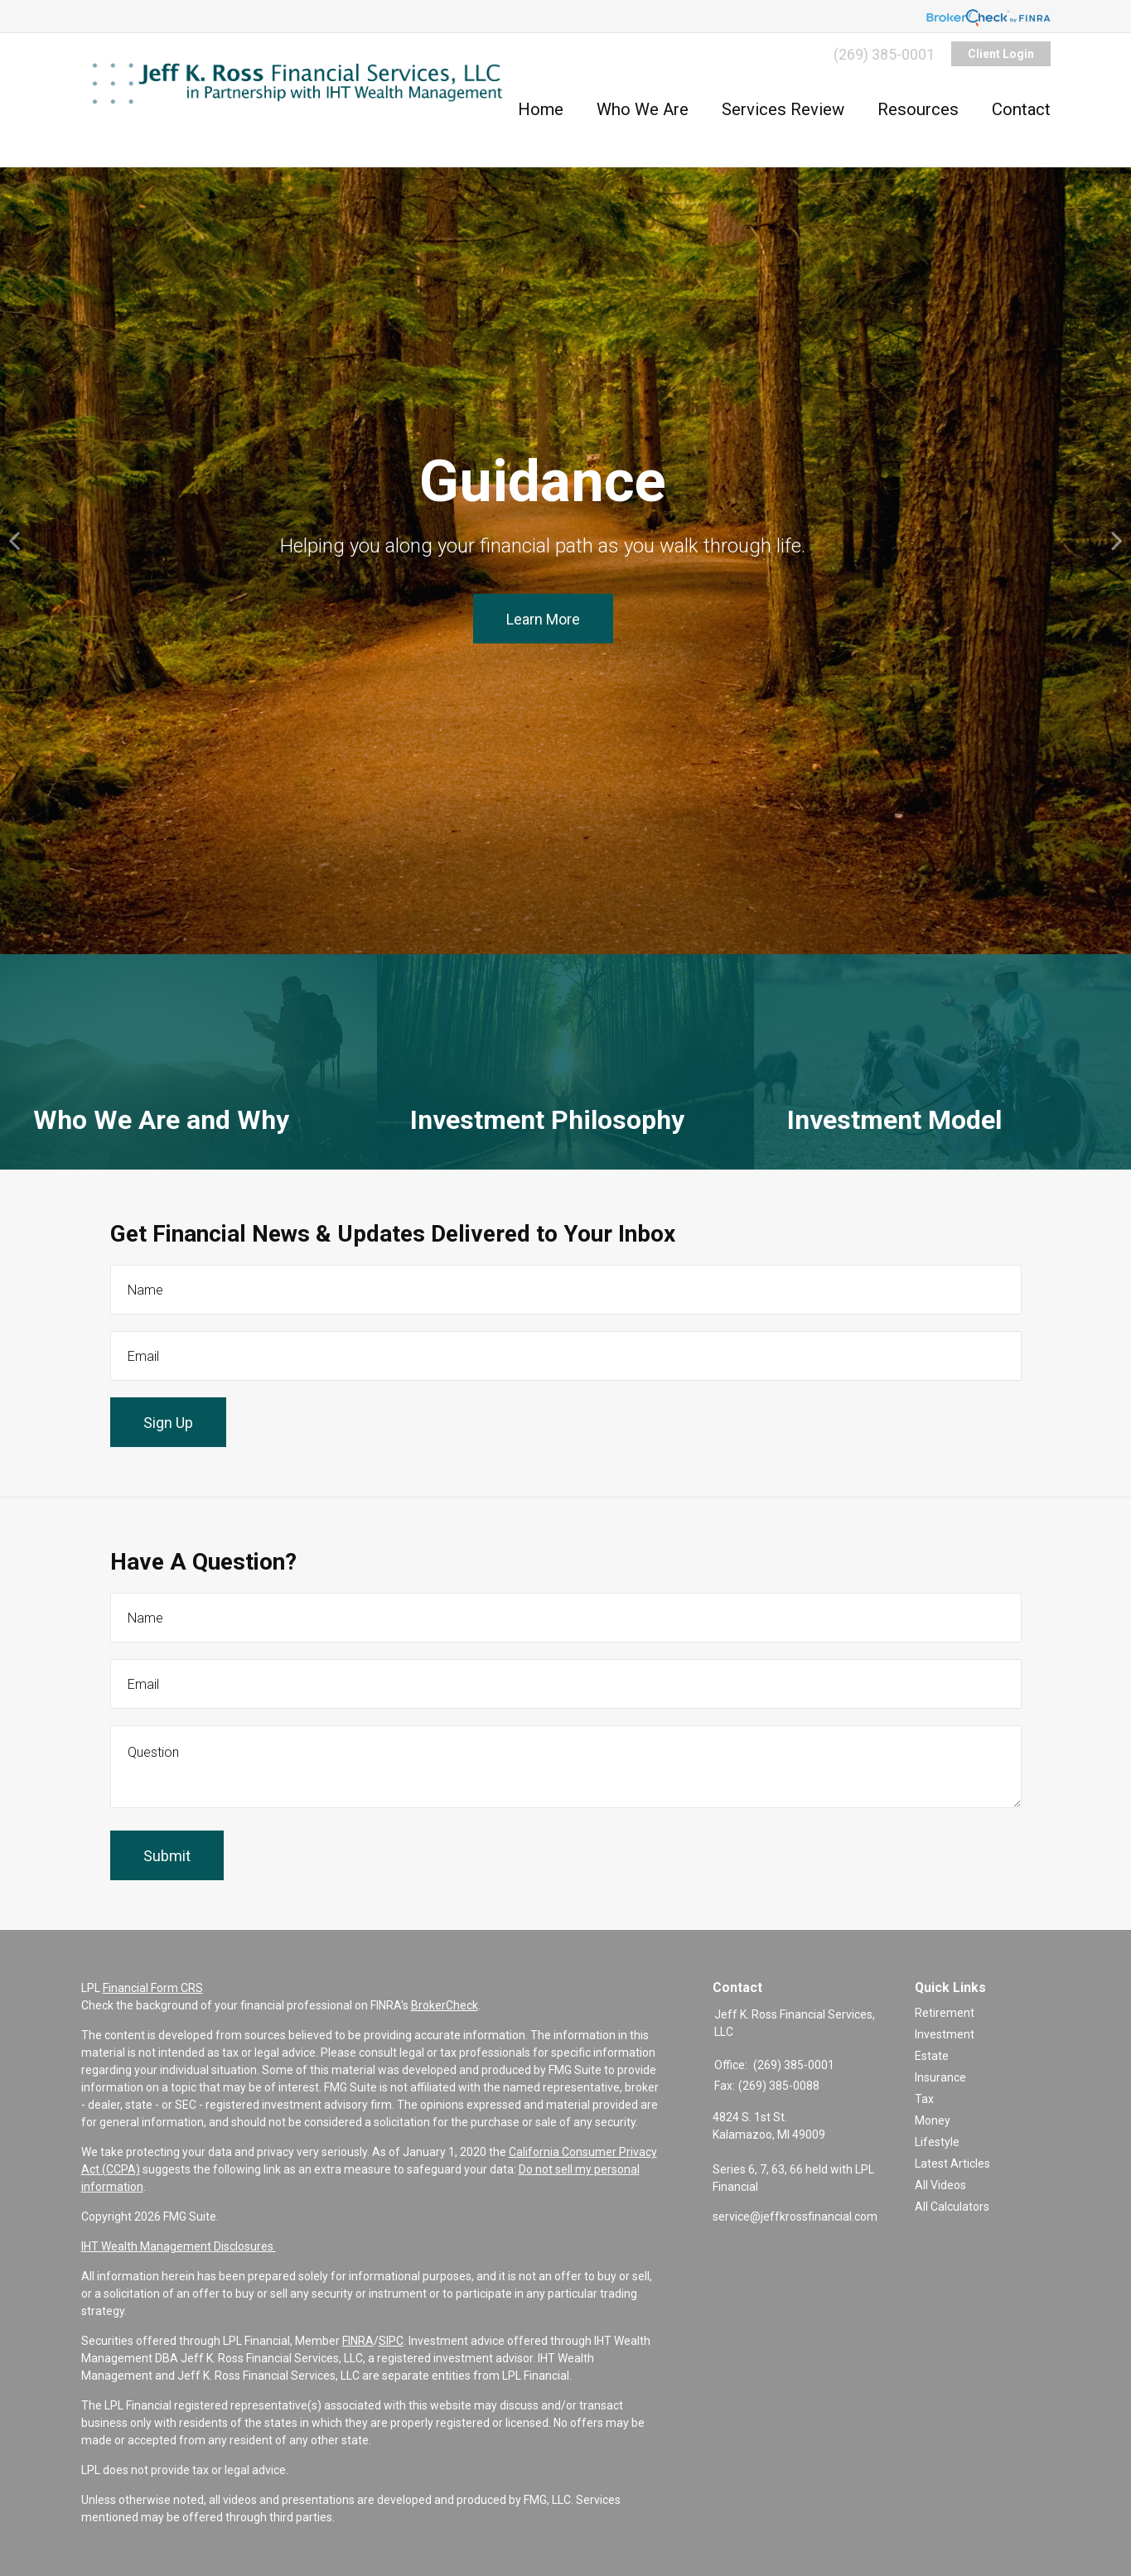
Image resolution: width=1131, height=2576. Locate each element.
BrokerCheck (444, 2005)
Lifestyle (937, 2142)
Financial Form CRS (153, 1988)
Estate (932, 2055)
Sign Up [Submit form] (168, 1422)
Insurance (940, 2077)
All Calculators (952, 2206)
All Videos (940, 2185)
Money (932, 2120)
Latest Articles (952, 2163)
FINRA (358, 2340)
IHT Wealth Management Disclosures (178, 2246)
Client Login (1001, 53)
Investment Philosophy (547, 1132)
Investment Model (894, 1132)
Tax (924, 2099)
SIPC (391, 2340)
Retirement (944, 2012)
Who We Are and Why (161, 1132)
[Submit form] (167, 1855)
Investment (944, 2034)
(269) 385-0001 (884, 54)
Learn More (543, 618)
